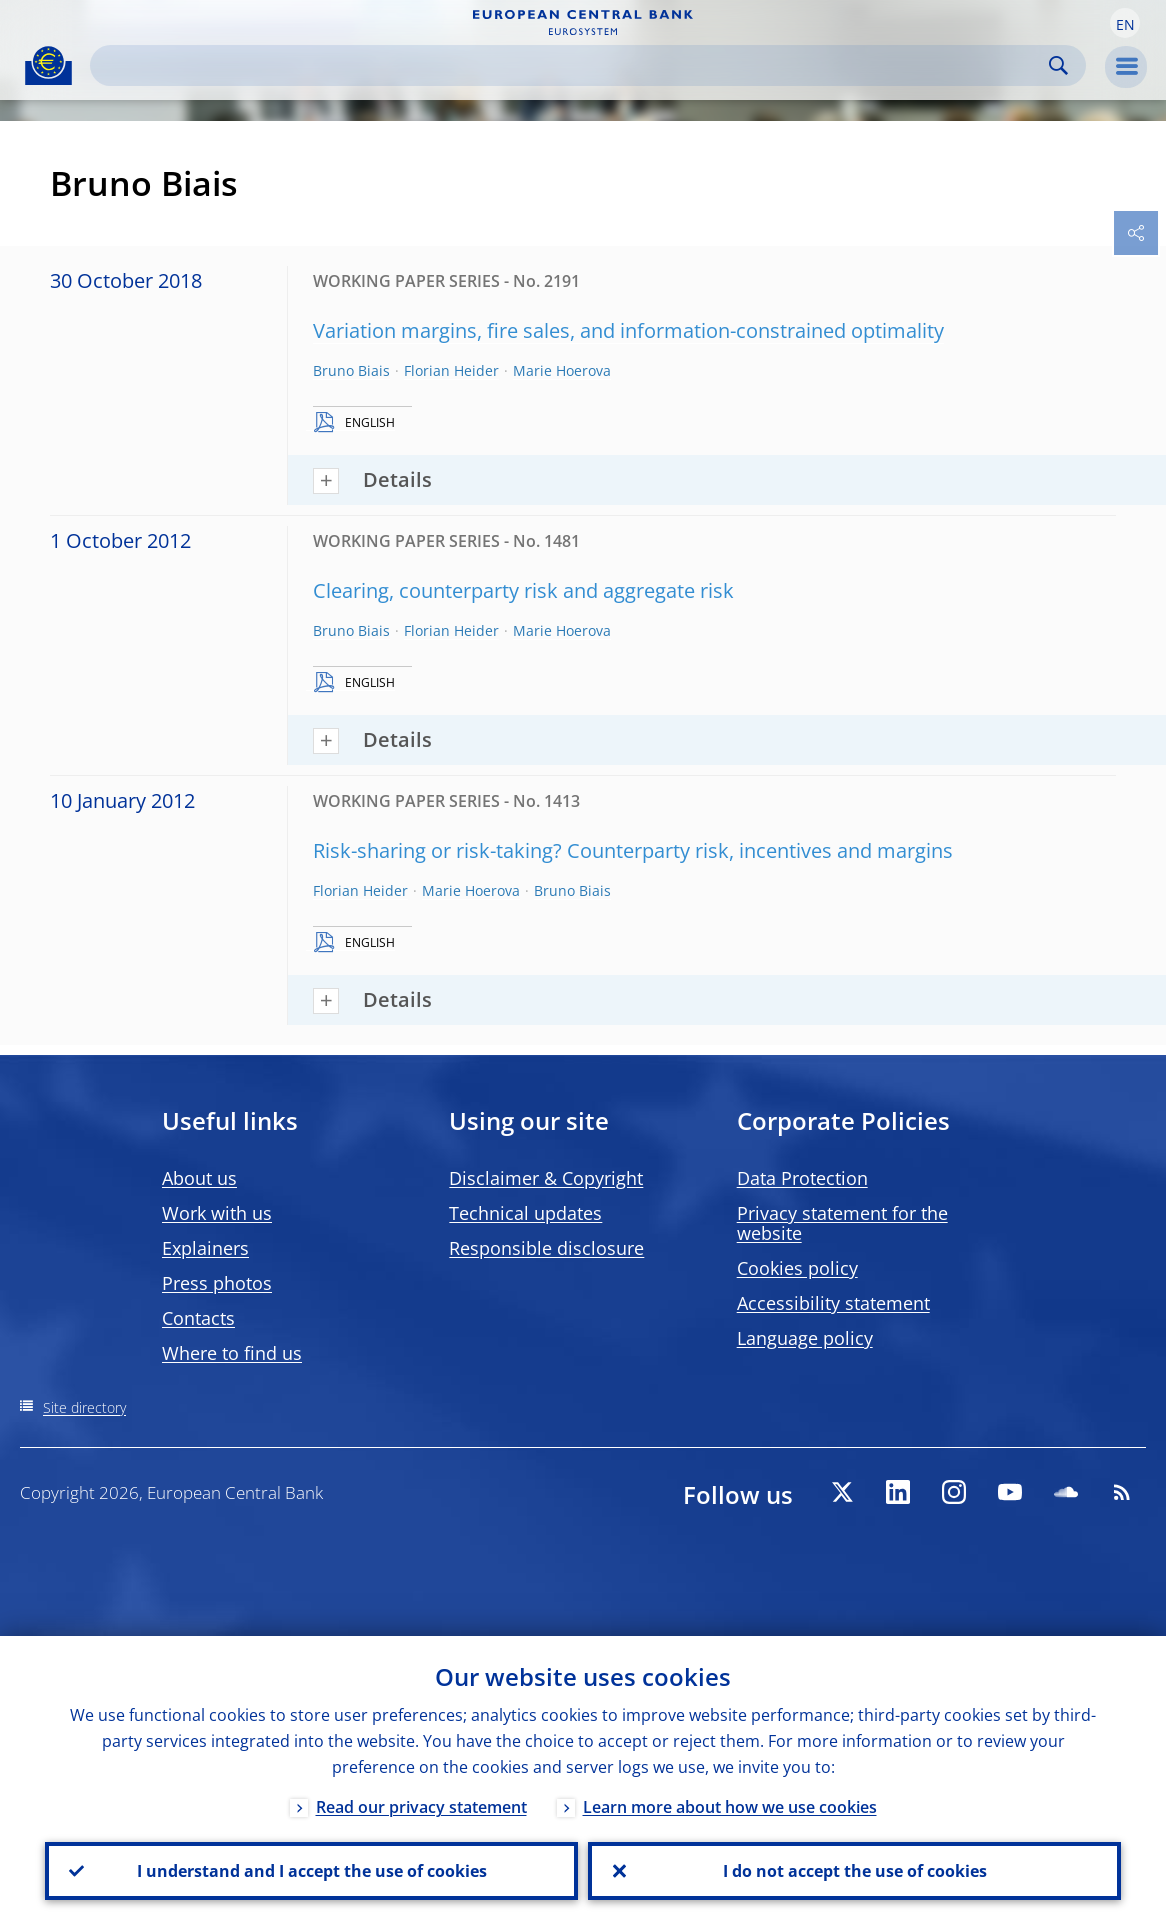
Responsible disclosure (546, 1248)
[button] (1125, 23)
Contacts (198, 1318)
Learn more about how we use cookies (730, 1807)
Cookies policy (797, 1268)
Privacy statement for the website (842, 1223)
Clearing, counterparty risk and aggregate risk (523, 590)
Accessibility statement (833, 1303)
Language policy (805, 1338)
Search (1058, 65)
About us (199, 1178)
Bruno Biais (351, 370)
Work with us (217, 1213)
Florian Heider (451, 370)
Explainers (205, 1248)
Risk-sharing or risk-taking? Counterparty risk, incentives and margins (633, 850)
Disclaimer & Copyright (546, 1178)
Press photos (217, 1283)
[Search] (572, 65)
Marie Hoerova (562, 370)
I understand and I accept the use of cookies (312, 1871)
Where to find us (232, 1353)
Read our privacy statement (421, 1807)
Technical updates (525, 1213)
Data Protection (802, 1178)
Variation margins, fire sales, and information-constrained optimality (628, 330)
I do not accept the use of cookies (855, 1871)
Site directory (84, 1407)
